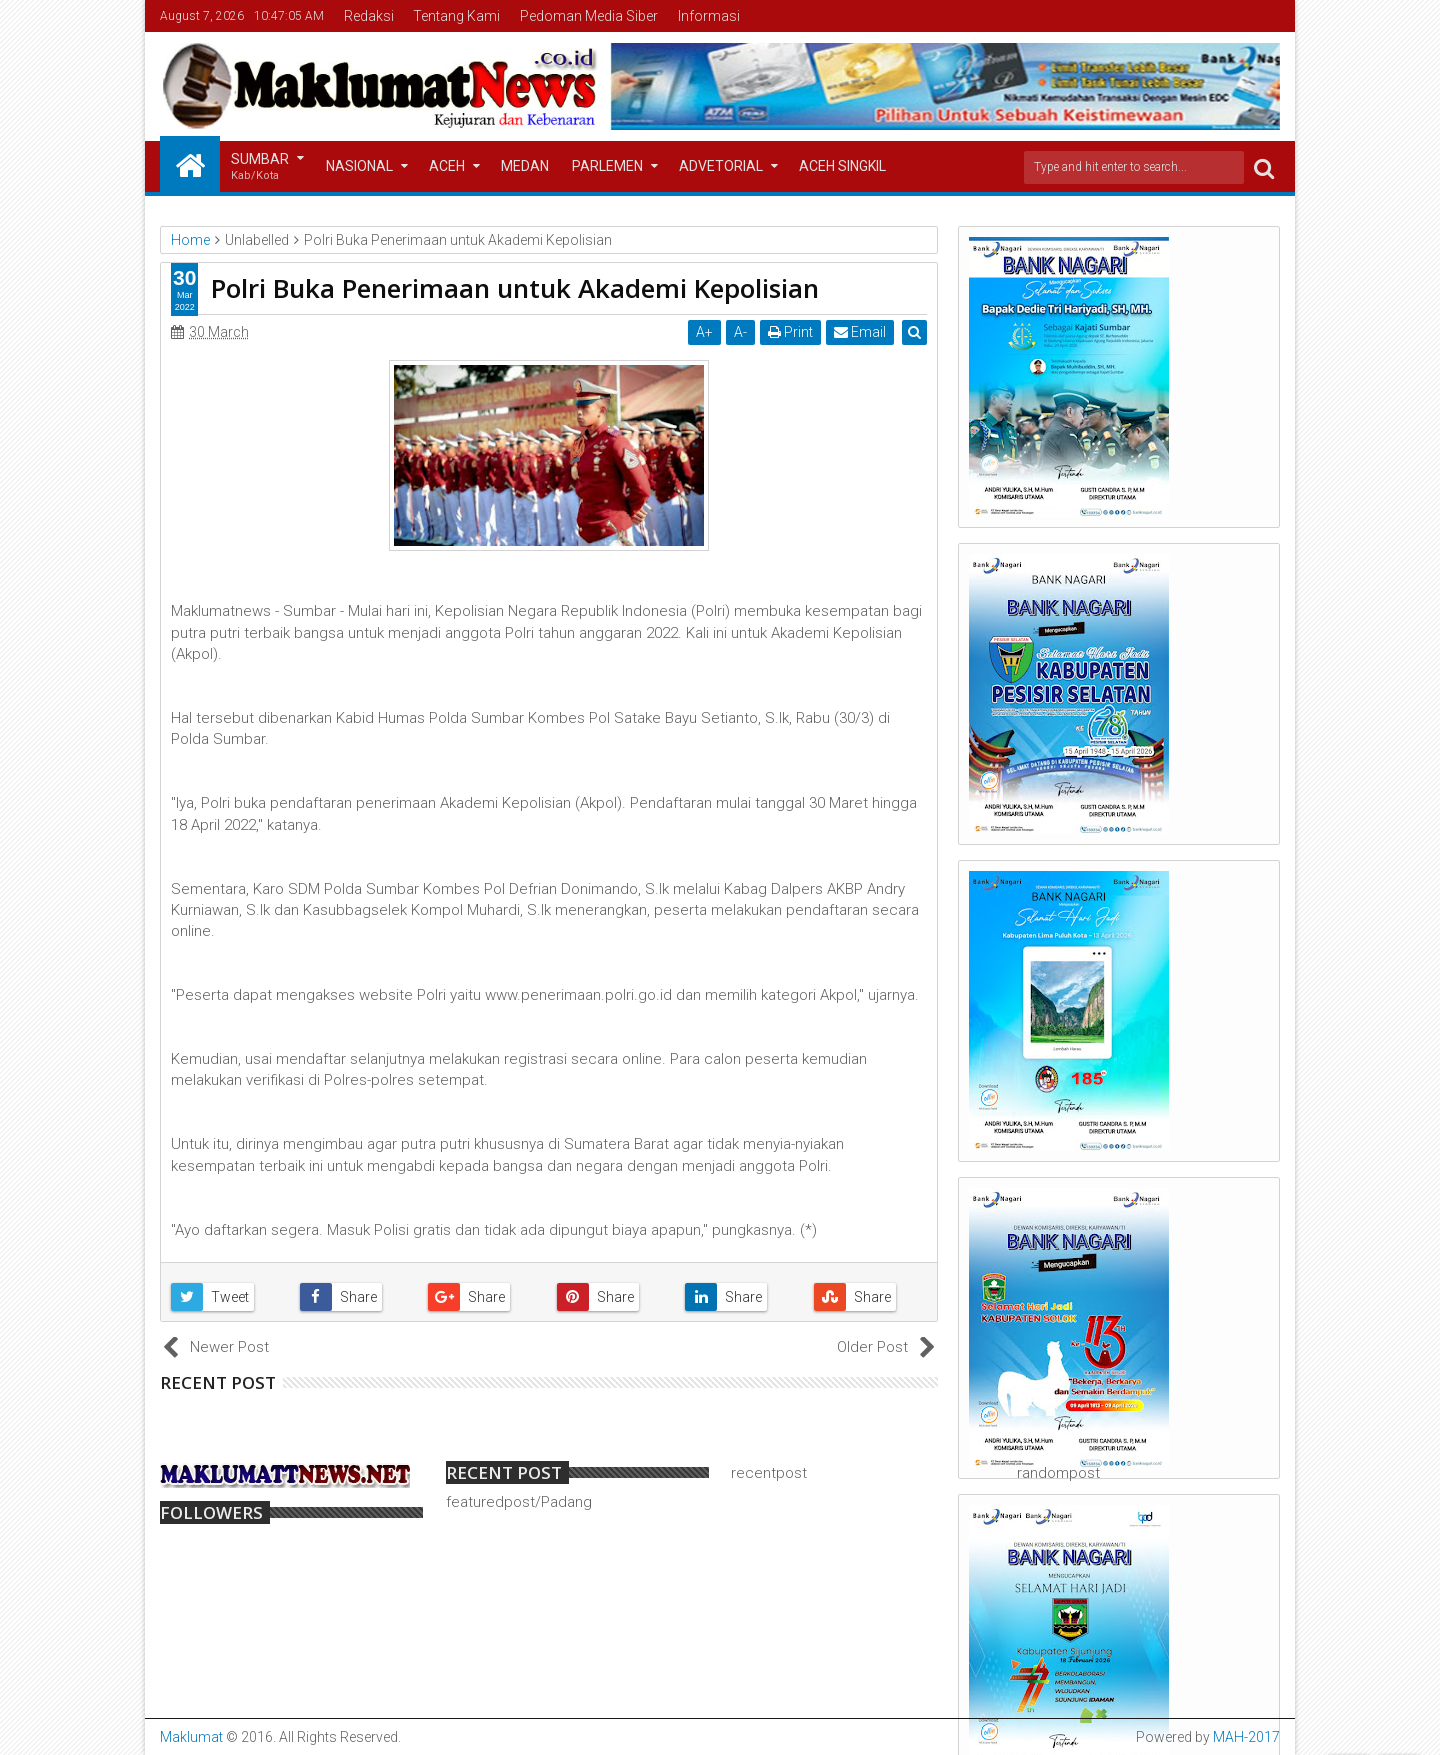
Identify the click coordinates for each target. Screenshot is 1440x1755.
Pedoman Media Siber (589, 16)
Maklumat (191, 1737)
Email (861, 332)
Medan (525, 166)
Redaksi (369, 16)
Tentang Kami (456, 16)
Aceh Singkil (842, 166)
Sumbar (260, 167)
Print (791, 332)
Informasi (709, 16)
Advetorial (721, 166)
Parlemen (607, 166)
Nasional (359, 166)
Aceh (447, 166)
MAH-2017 (1246, 1737)
